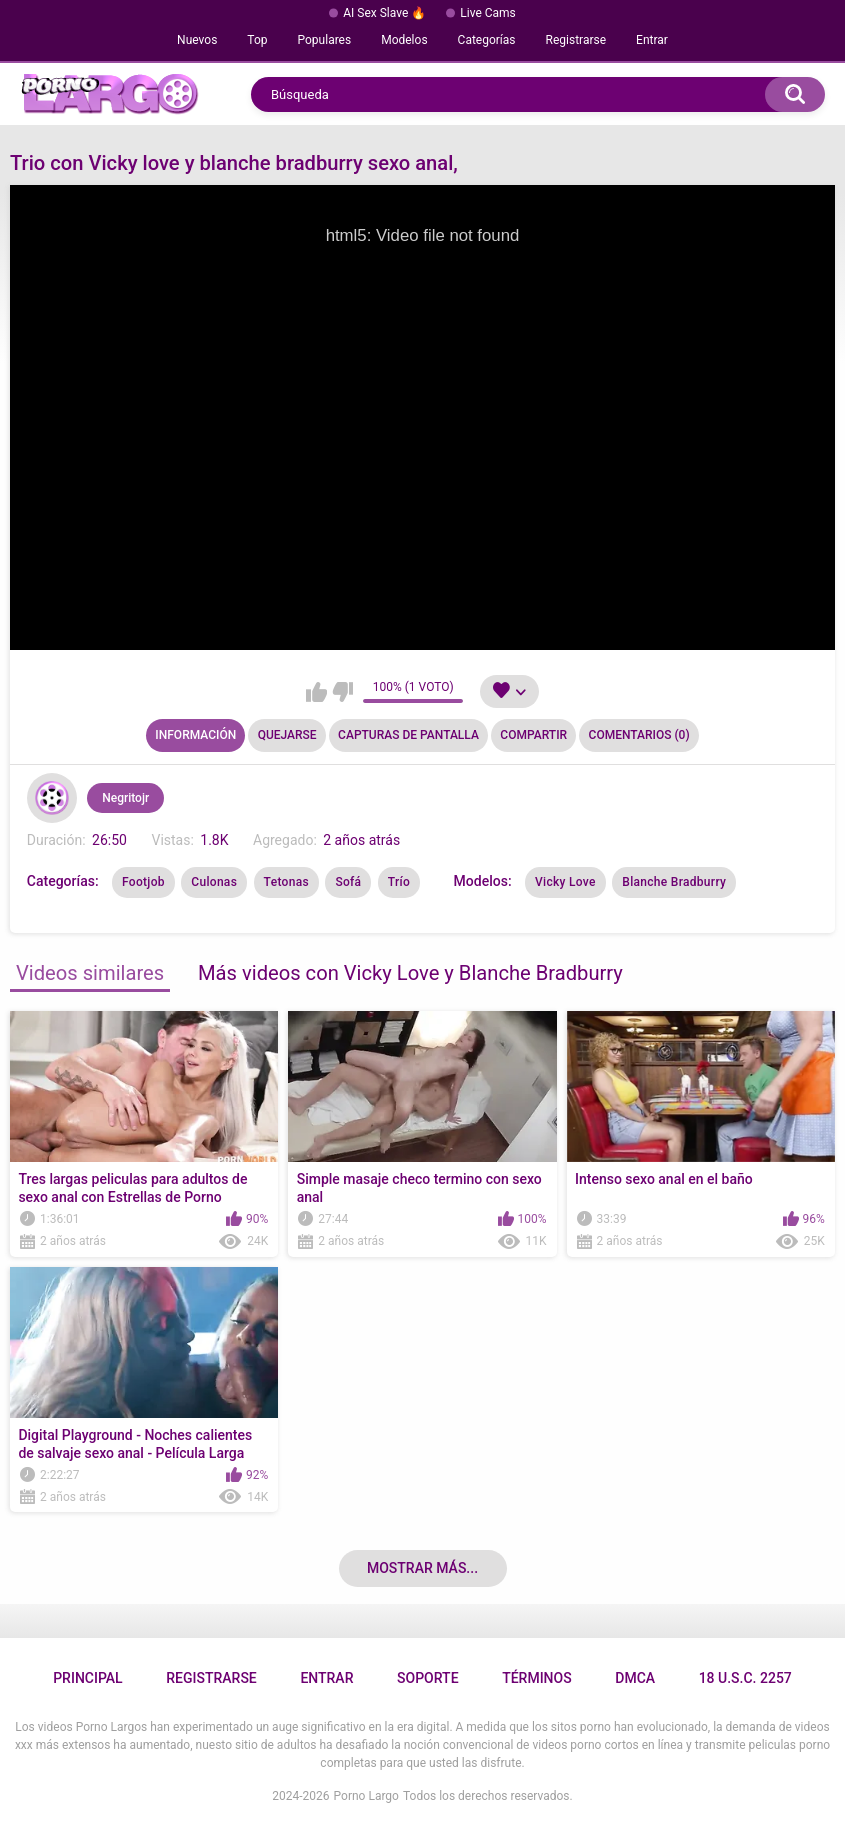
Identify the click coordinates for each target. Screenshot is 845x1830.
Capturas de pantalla (408, 735)
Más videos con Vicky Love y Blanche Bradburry (410, 973)
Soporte (427, 1678)
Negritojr (125, 798)
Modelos (404, 40)
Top (257, 40)
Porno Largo (366, 1796)
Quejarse (287, 735)
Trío (399, 882)
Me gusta (316, 692)
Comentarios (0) (639, 735)
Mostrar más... (422, 1568)
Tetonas (286, 882)
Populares (325, 40)
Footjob (143, 882)
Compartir (533, 735)
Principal (87, 1678)
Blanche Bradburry (674, 882)
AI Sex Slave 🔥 (384, 13)
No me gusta (342, 692)
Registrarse (576, 40)
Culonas (214, 882)
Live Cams (488, 13)
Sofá (348, 882)
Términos (537, 1678)
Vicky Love (565, 882)
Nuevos (197, 40)
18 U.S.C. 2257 (745, 1678)
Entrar (652, 40)
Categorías (487, 40)
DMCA (635, 1678)
